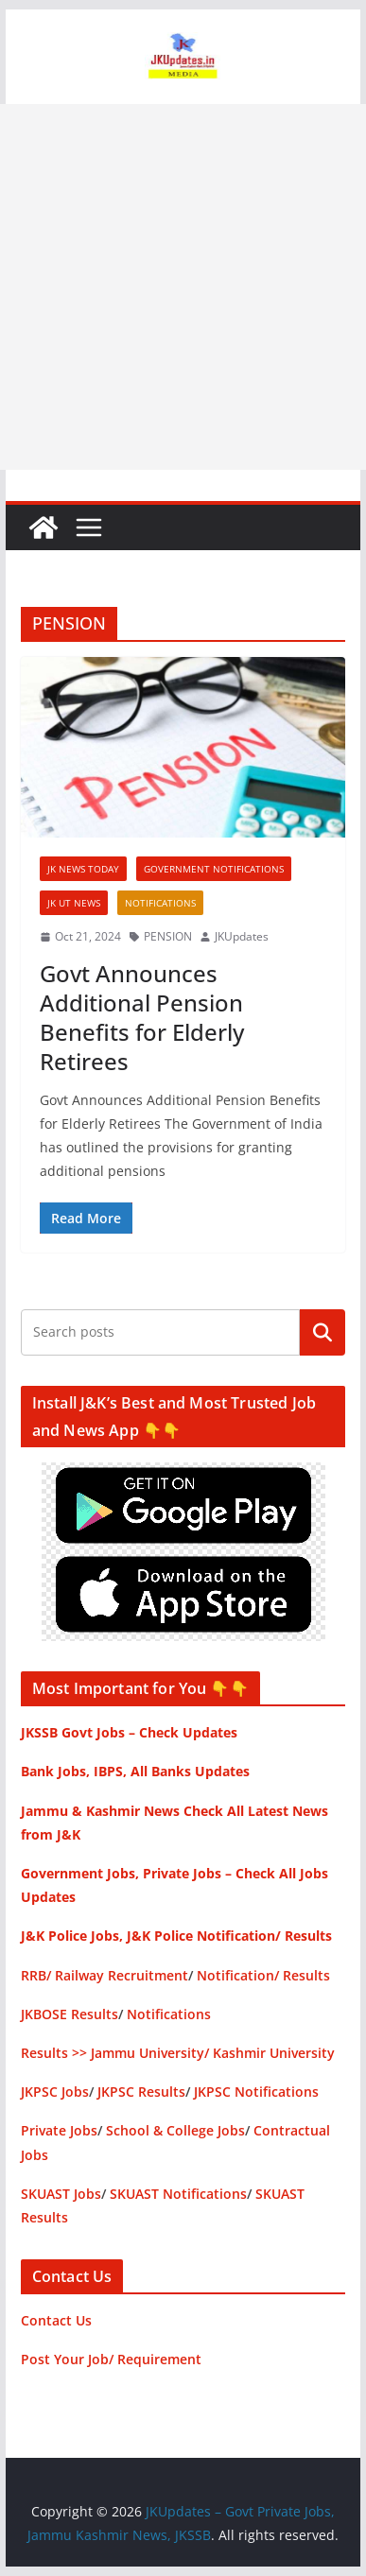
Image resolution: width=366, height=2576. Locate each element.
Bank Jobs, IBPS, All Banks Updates (135, 1771)
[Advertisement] (183, 287)
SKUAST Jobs (61, 2194)
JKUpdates (242, 936)
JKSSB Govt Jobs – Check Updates (129, 1732)
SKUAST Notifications (178, 2194)
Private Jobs (59, 2130)
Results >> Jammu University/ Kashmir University (178, 2053)
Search (322, 1332)
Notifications (160, 902)
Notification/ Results (263, 1975)
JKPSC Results (141, 2092)
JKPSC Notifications (256, 2092)
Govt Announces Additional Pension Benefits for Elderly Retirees (142, 1018)
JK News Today (83, 868)
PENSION (168, 936)
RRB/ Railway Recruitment (104, 1975)
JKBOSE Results (69, 2014)
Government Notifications (214, 868)
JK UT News (73, 902)
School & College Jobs (175, 2130)
